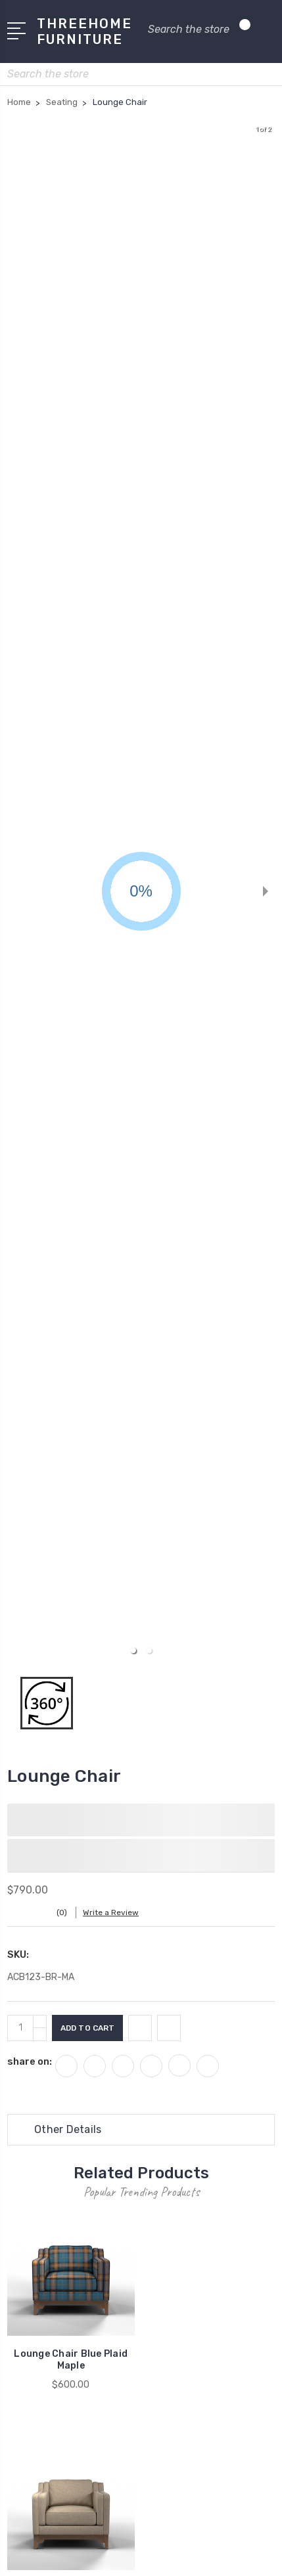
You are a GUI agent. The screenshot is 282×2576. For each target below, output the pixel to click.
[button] (133, 1650)
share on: (29, 2061)
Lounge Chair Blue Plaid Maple (71, 2359)
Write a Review (111, 1912)
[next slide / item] (265, 891)
